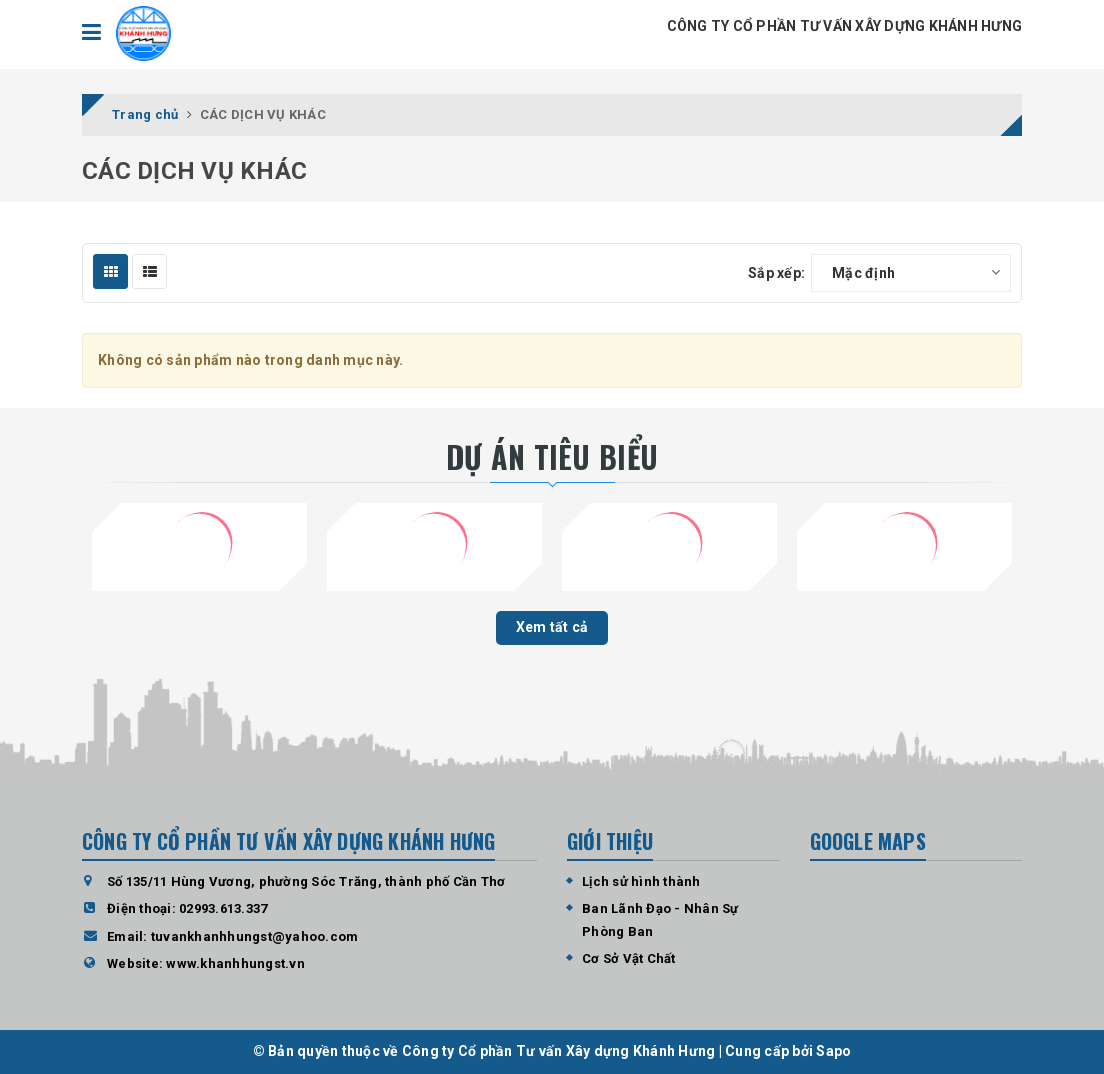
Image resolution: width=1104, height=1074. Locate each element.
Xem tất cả (552, 627)
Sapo (833, 1051)
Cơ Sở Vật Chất (629, 958)
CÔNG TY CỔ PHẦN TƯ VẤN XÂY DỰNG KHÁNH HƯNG (845, 26)
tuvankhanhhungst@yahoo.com (255, 936)
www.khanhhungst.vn (235, 963)
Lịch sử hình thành (641, 881)
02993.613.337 (223, 908)
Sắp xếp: (776, 273)
